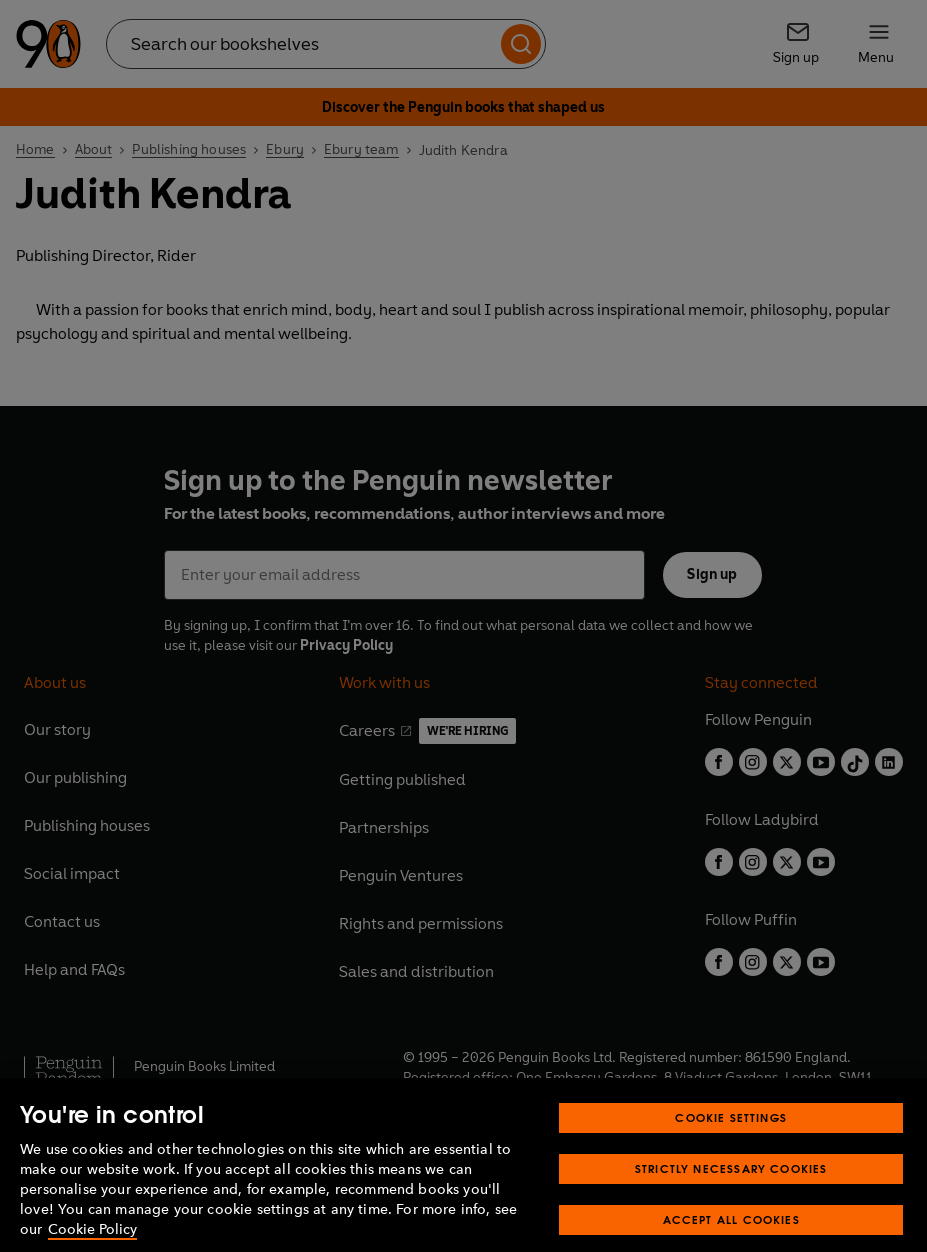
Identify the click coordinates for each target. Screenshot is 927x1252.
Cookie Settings (731, 1136)
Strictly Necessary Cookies (731, 1187)
